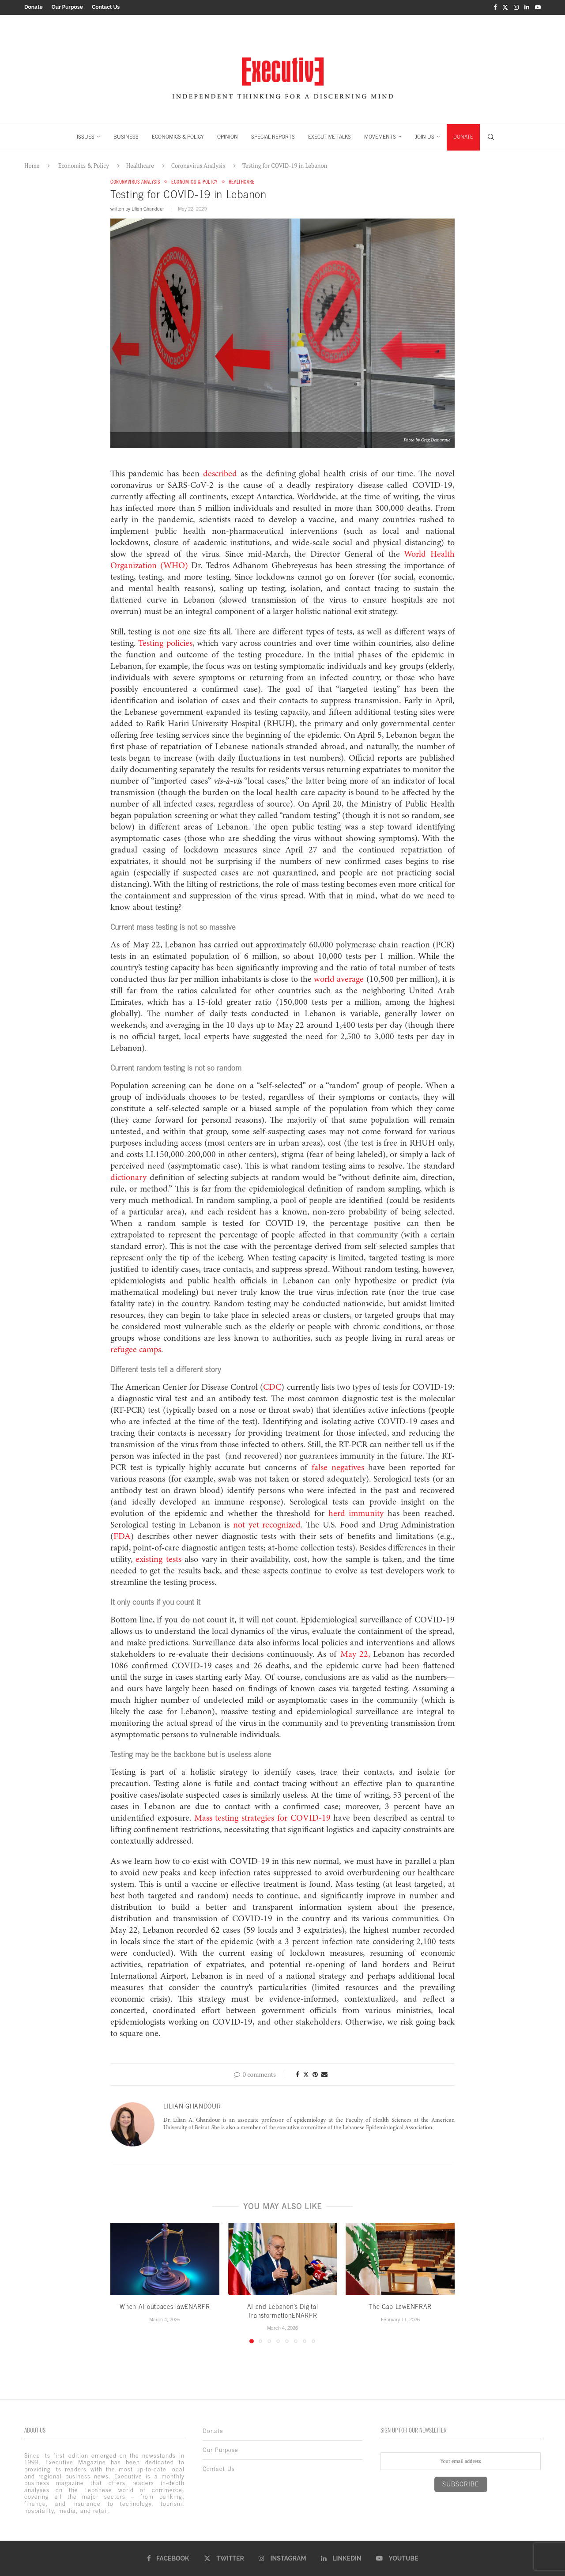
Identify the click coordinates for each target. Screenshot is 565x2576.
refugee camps (135, 1349)
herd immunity (354, 1513)
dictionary (128, 1177)
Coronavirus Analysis (198, 165)
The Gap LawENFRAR (400, 2306)
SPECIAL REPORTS (273, 136)
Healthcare (140, 165)
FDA (122, 1536)
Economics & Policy (83, 165)
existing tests (158, 1559)
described (218, 473)
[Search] (490, 136)
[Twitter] (505, 7)
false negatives (340, 1467)
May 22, (353, 1654)
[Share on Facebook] (297, 2074)
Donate (33, 7)
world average (339, 979)
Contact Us (106, 7)
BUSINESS (126, 136)
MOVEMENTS (380, 136)
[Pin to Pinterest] (315, 2074)
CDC (272, 1387)
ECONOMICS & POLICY (178, 136)
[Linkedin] (526, 7)
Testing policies (164, 643)
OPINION (227, 136)
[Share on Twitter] (306, 2074)
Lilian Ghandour (148, 208)
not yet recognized (265, 1524)
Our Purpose (67, 7)
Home (31, 165)
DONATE (463, 136)
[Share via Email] (324, 2074)
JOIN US (424, 136)
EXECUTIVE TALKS (329, 136)
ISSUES (85, 136)
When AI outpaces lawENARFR (165, 2306)
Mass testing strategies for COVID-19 (261, 1818)
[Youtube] (538, 7)
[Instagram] (516, 7)
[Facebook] (495, 7)
